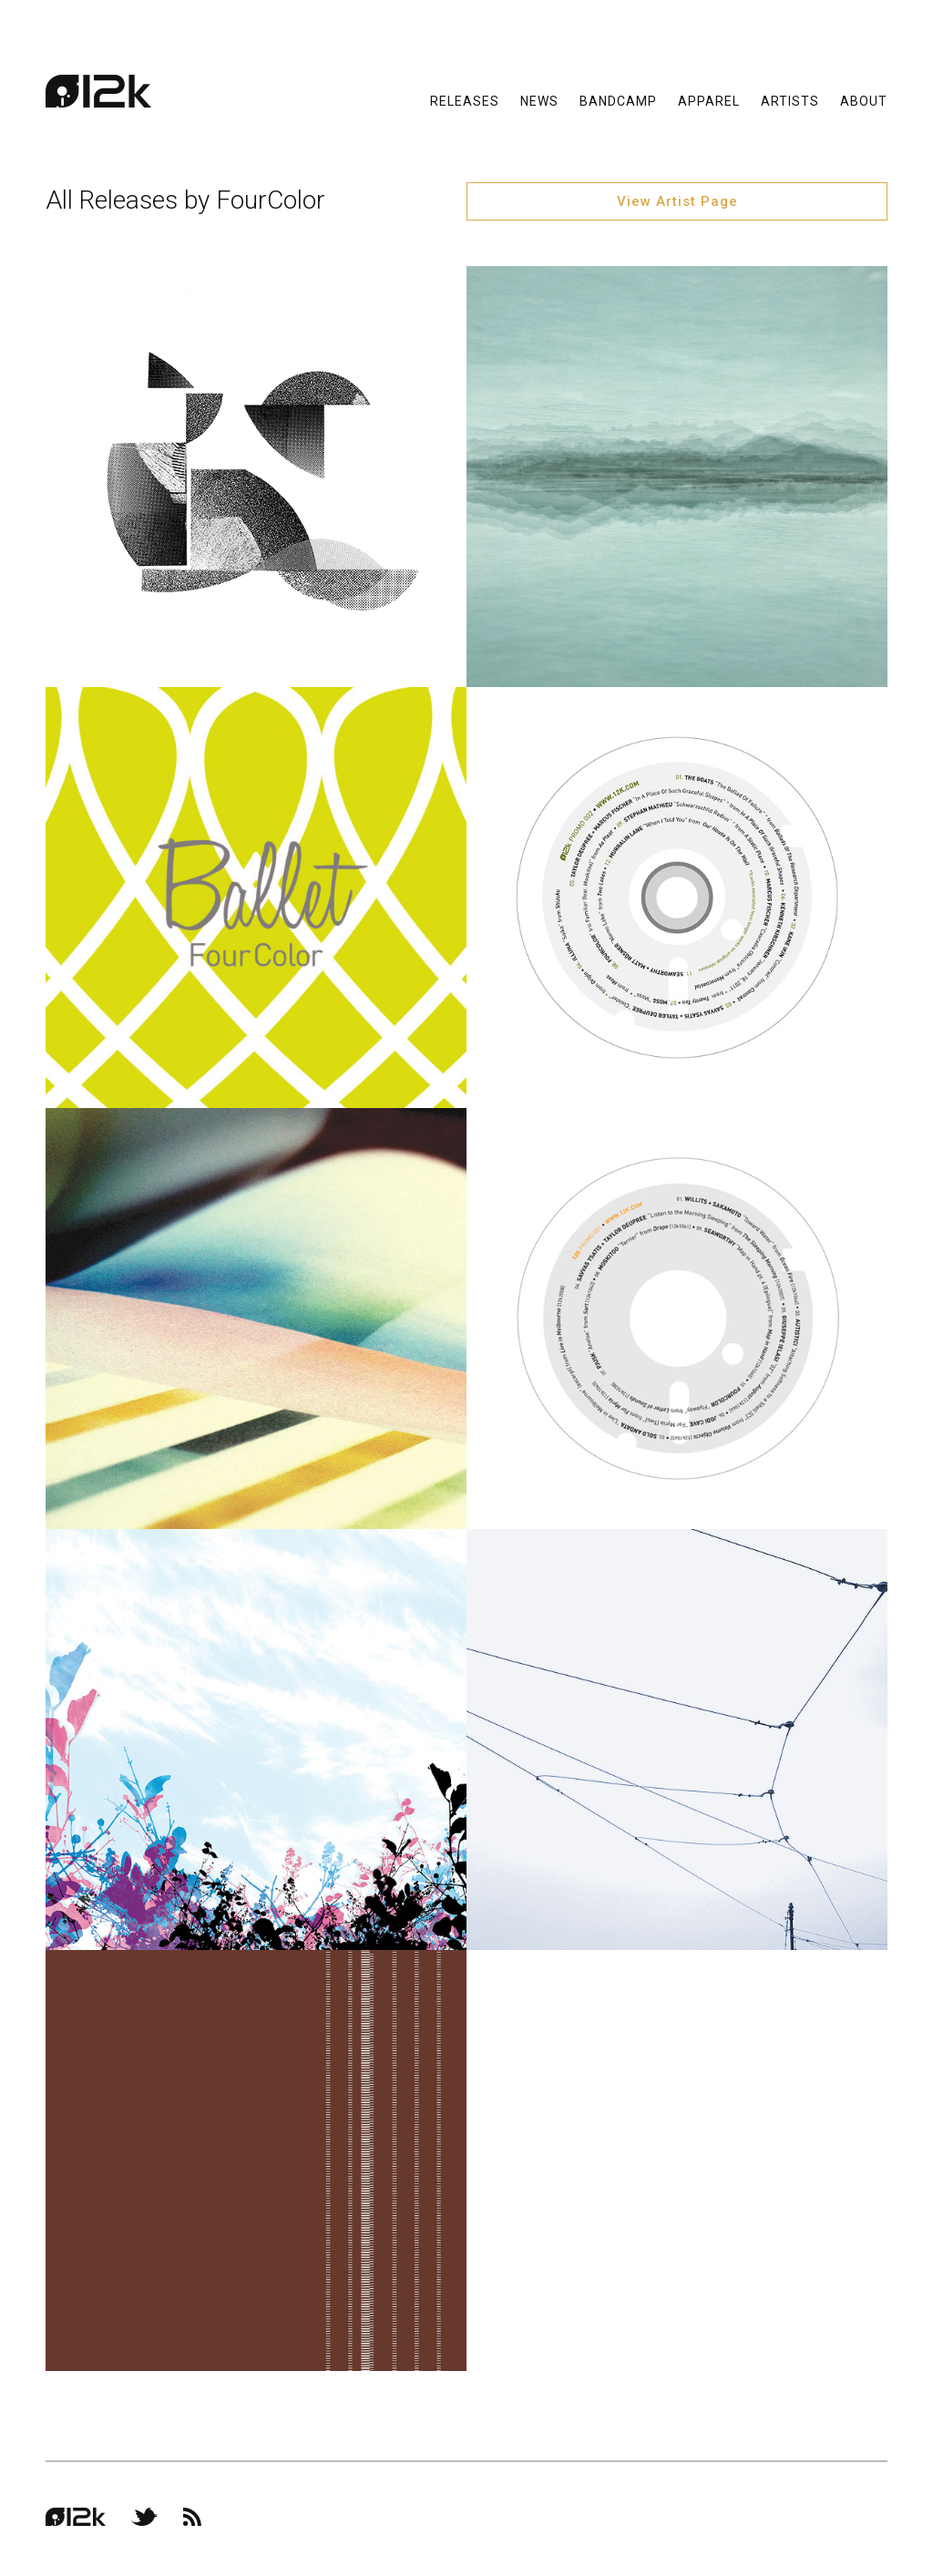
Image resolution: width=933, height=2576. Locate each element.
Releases (464, 100)
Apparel (709, 100)
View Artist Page (677, 201)
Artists (790, 100)
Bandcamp (618, 100)
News (539, 100)
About (863, 100)
